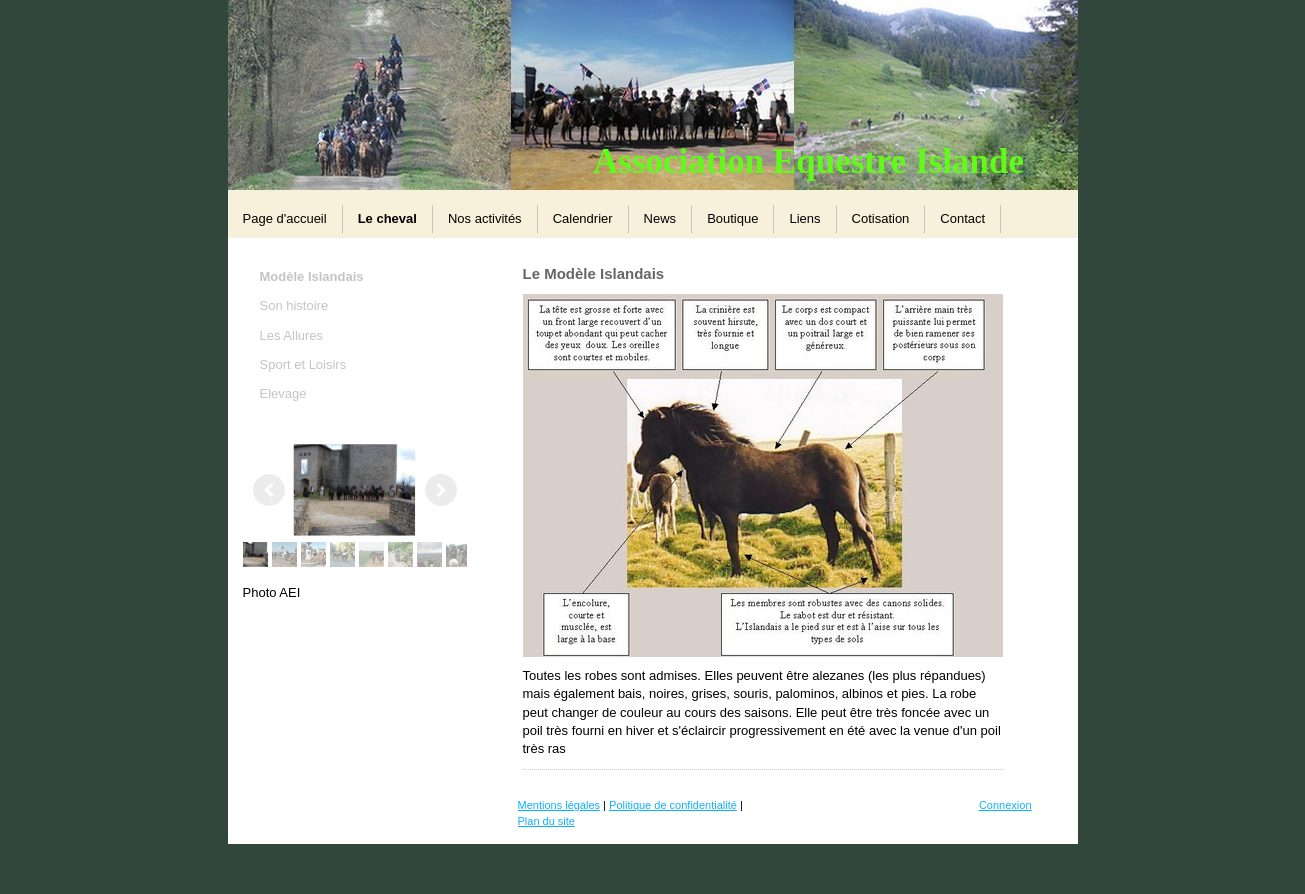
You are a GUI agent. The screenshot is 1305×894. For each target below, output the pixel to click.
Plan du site (546, 821)
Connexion (1005, 805)
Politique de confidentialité (673, 805)
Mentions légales (559, 805)
